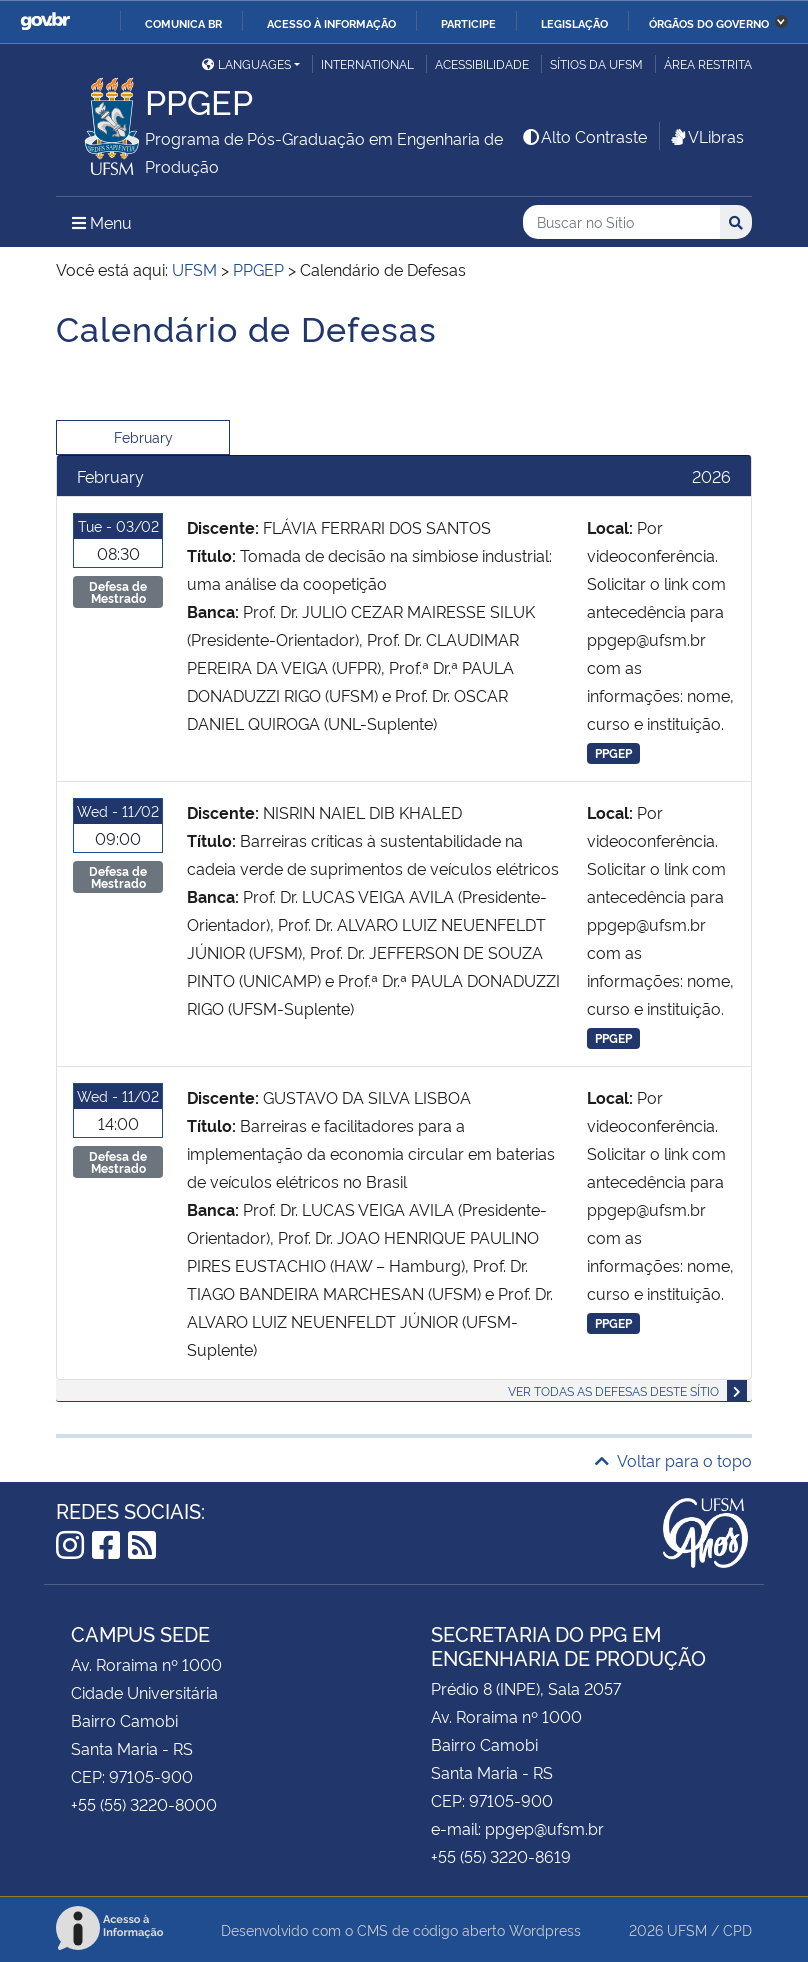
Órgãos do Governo (709, 23)
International (367, 63)
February (143, 436)
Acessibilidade (482, 63)
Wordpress (545, 1929)
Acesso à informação (331, 23)
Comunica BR (183, 23)
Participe (468, 23)
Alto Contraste (584, 136)
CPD (737, 1929)
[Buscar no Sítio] (621, 222)
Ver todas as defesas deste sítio (613, 1390)
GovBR (45, 21)
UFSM (687, 1929)
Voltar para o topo (673, 1460)
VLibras (706, 136)
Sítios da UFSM (596, 63)
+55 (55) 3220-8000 (144, 1804)
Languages (246, 63)
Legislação (574, 23)
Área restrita (708, 63)
